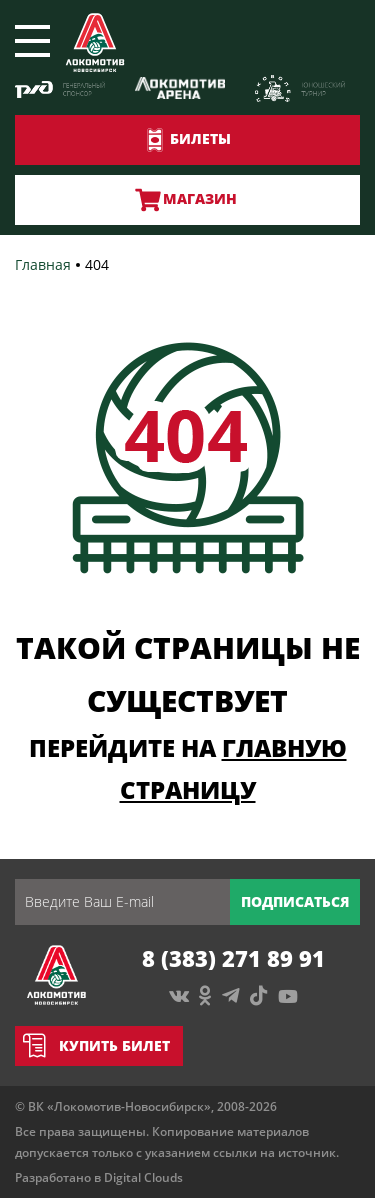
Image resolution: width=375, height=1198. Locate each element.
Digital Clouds (143, 1177)
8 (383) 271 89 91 (233, 958)
